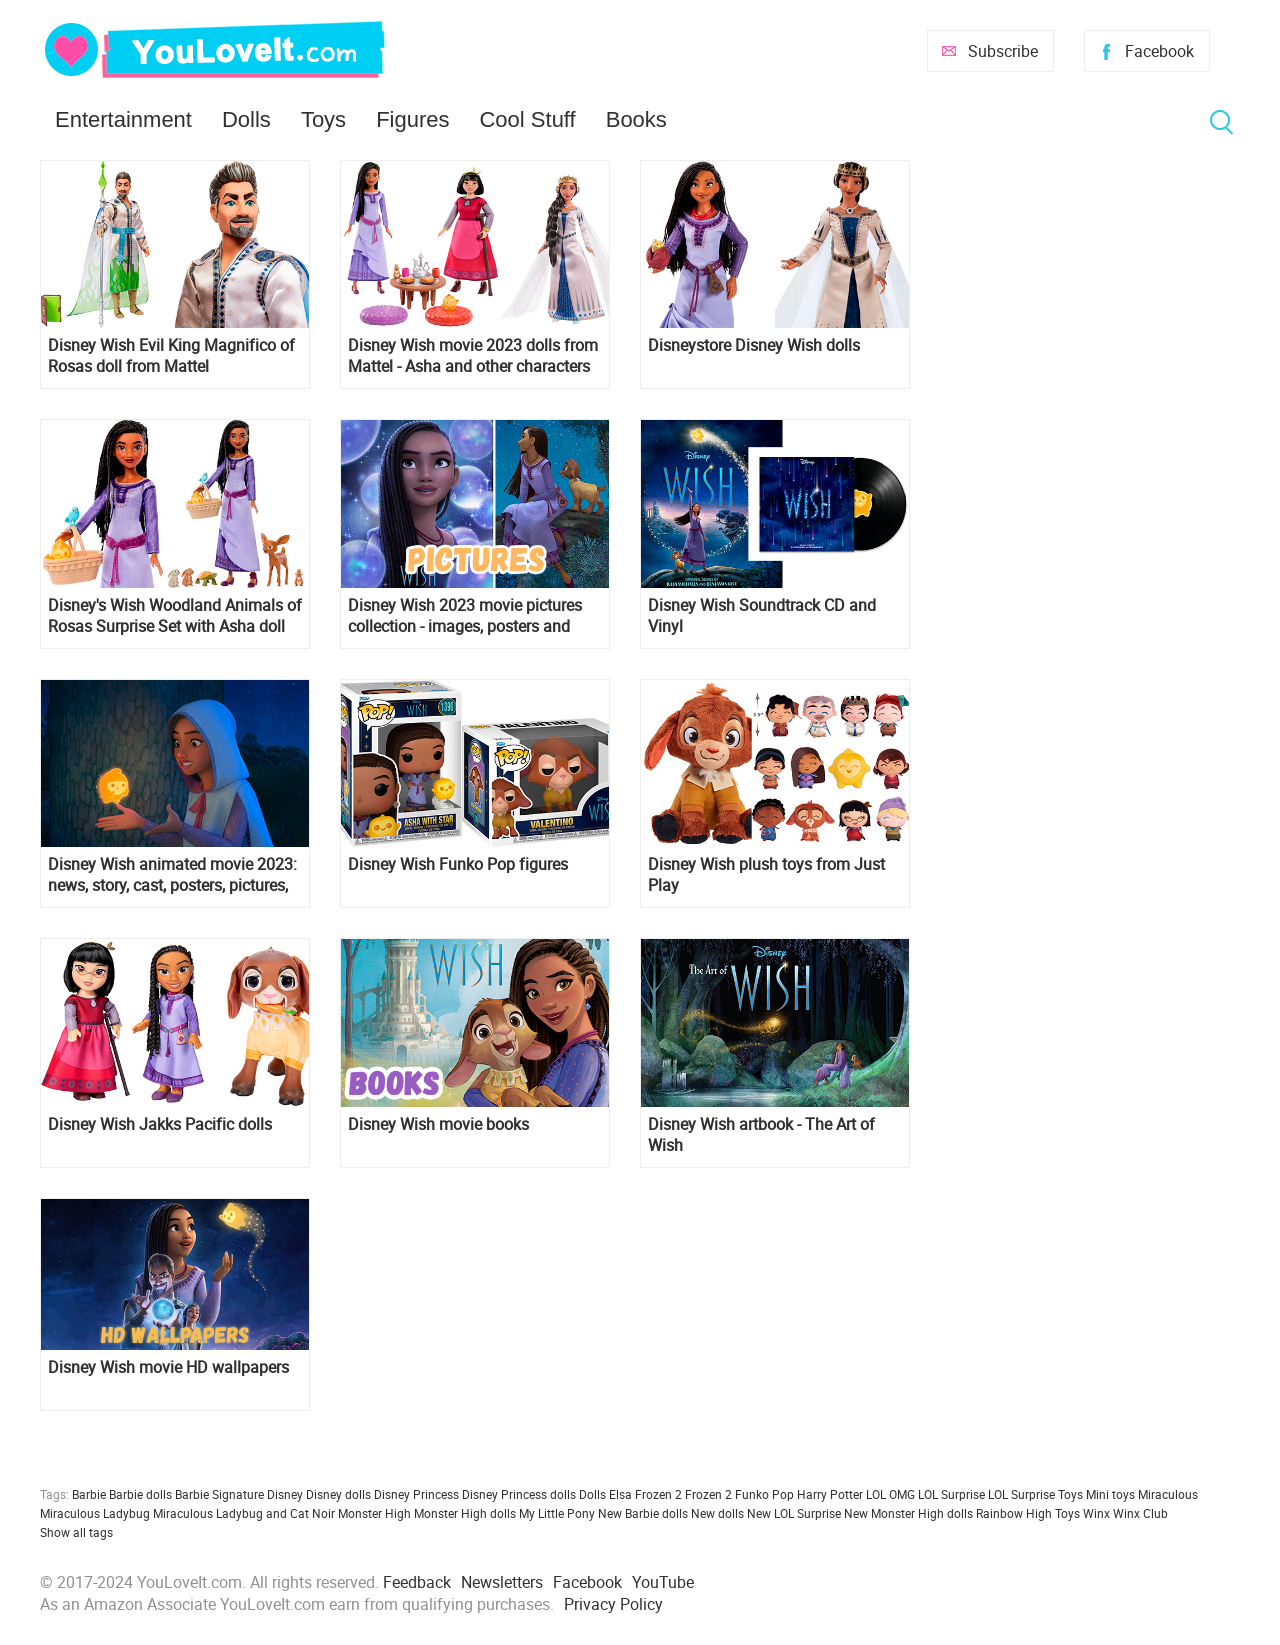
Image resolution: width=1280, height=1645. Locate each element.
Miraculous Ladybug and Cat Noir (244, 1513)
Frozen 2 (708, 1494)
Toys (323, 119)
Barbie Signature (219, 1494)
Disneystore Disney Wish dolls (754, 345)
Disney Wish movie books (438, 1124)
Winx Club (1140, 1513)
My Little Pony (557, 1513)
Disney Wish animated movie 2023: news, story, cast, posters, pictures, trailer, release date (172, 875)
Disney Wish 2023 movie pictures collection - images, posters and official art (465, 616)
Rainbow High (1014, 1513)
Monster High (374, 1513)
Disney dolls (338, 1494)
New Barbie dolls (643, 1513)
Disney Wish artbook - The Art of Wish (761, 1135)
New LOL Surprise (794, 1513)
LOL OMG (890, 1494)
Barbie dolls (140, 1494)
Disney (285, 1494)
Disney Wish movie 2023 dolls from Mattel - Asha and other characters (473, 356)
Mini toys (1110, 1494)
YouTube (663, 1582)
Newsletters (502, 1582)
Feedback (417, 1582)
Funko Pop (764, 1494)
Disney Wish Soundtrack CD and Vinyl (762, 616)
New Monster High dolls (908, 1513)
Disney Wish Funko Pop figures (458, 864)
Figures (412, 119)
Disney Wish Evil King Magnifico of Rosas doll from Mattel (171, 356)
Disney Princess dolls (519, 1494)
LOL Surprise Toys (1035, 1494)
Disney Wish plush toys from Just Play (766, 875)
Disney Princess (416, 1494)
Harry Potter (830, 1494)
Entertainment (123, 119)
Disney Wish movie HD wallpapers (168, 1367)
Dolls (246, 119)
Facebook (1159, 51)
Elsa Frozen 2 (645, 1494)
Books (636, 119)
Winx (1096, 1513)
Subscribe (1003, 51)
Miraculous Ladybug (95, 1513)
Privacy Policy (613, 1604)
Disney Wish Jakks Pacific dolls (160, 1124)
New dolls (717, 1513)
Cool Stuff (527, 119)
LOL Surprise (951, 1494)
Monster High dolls (465, 1513)
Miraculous (1168, 1494)
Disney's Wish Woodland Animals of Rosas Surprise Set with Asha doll (175, 616)
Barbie (89, 1494)
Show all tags (76, 1532)
